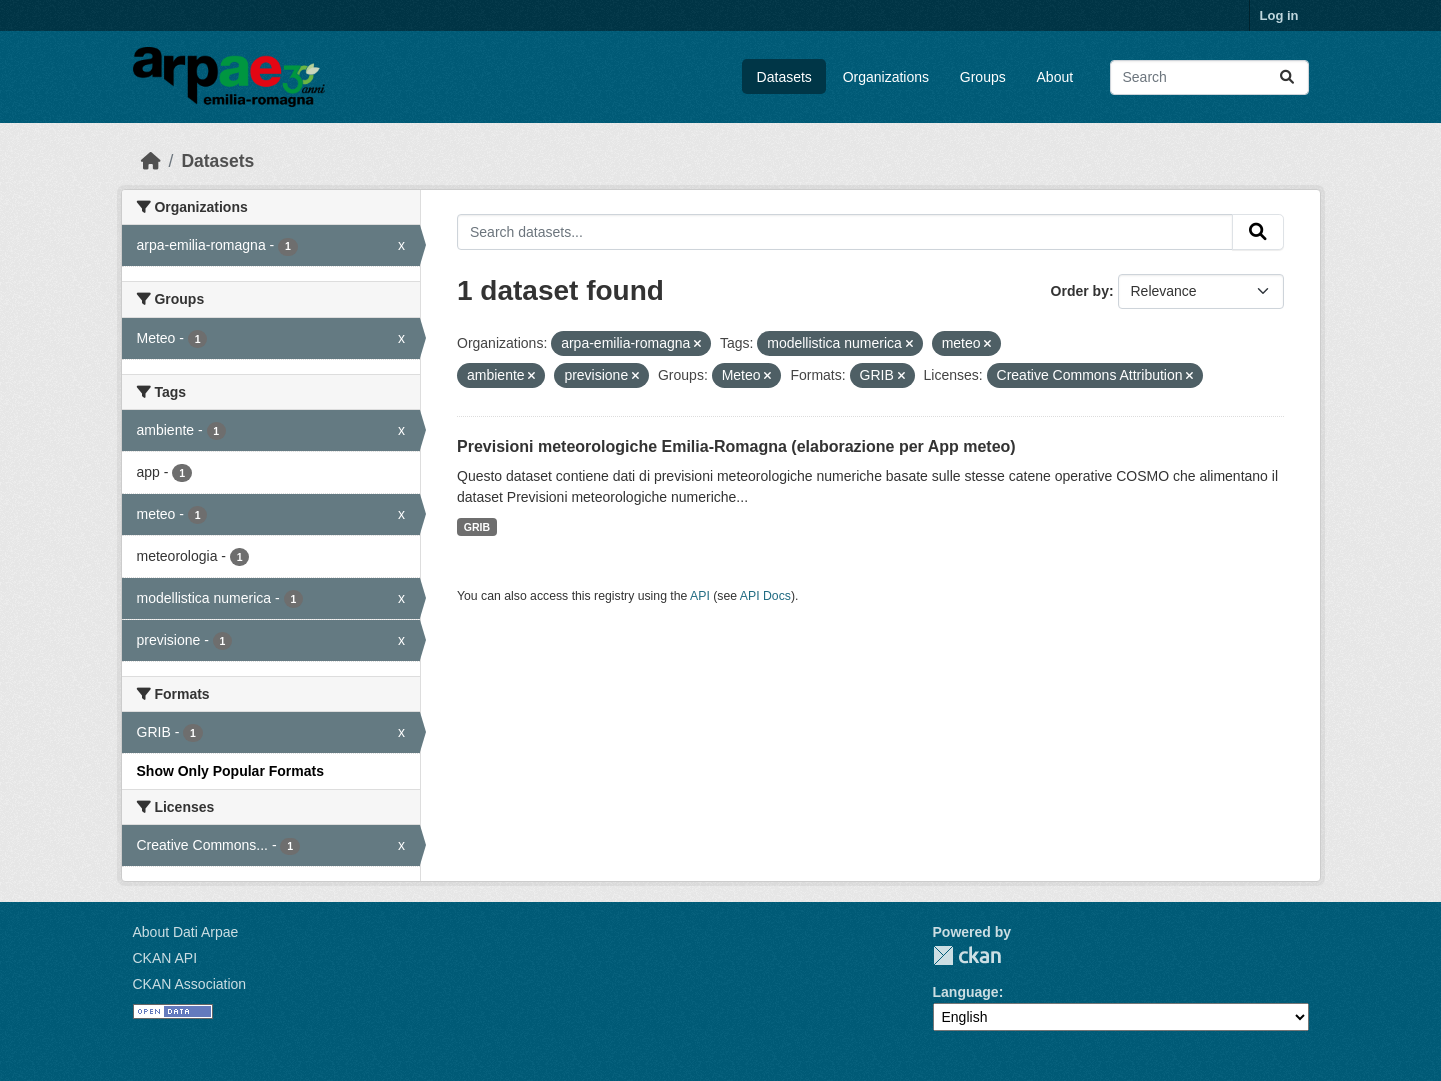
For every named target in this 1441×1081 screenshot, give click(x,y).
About (1055, 77)
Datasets (784, 77)
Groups (983, 77)
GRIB (477, 527)
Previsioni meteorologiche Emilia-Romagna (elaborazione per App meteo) (736, 446)
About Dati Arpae (186, 932)
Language (966, 992)
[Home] (151, 161)
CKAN (967, 955)
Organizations (886, 77)
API (700, 596)
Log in (1279, 15)
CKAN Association (190, 984)
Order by (1080, 291)
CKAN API (165, 958)
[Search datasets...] (1209, 77)
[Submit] (1287, 77)
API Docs (765, 596)
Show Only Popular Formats (230, 771)
